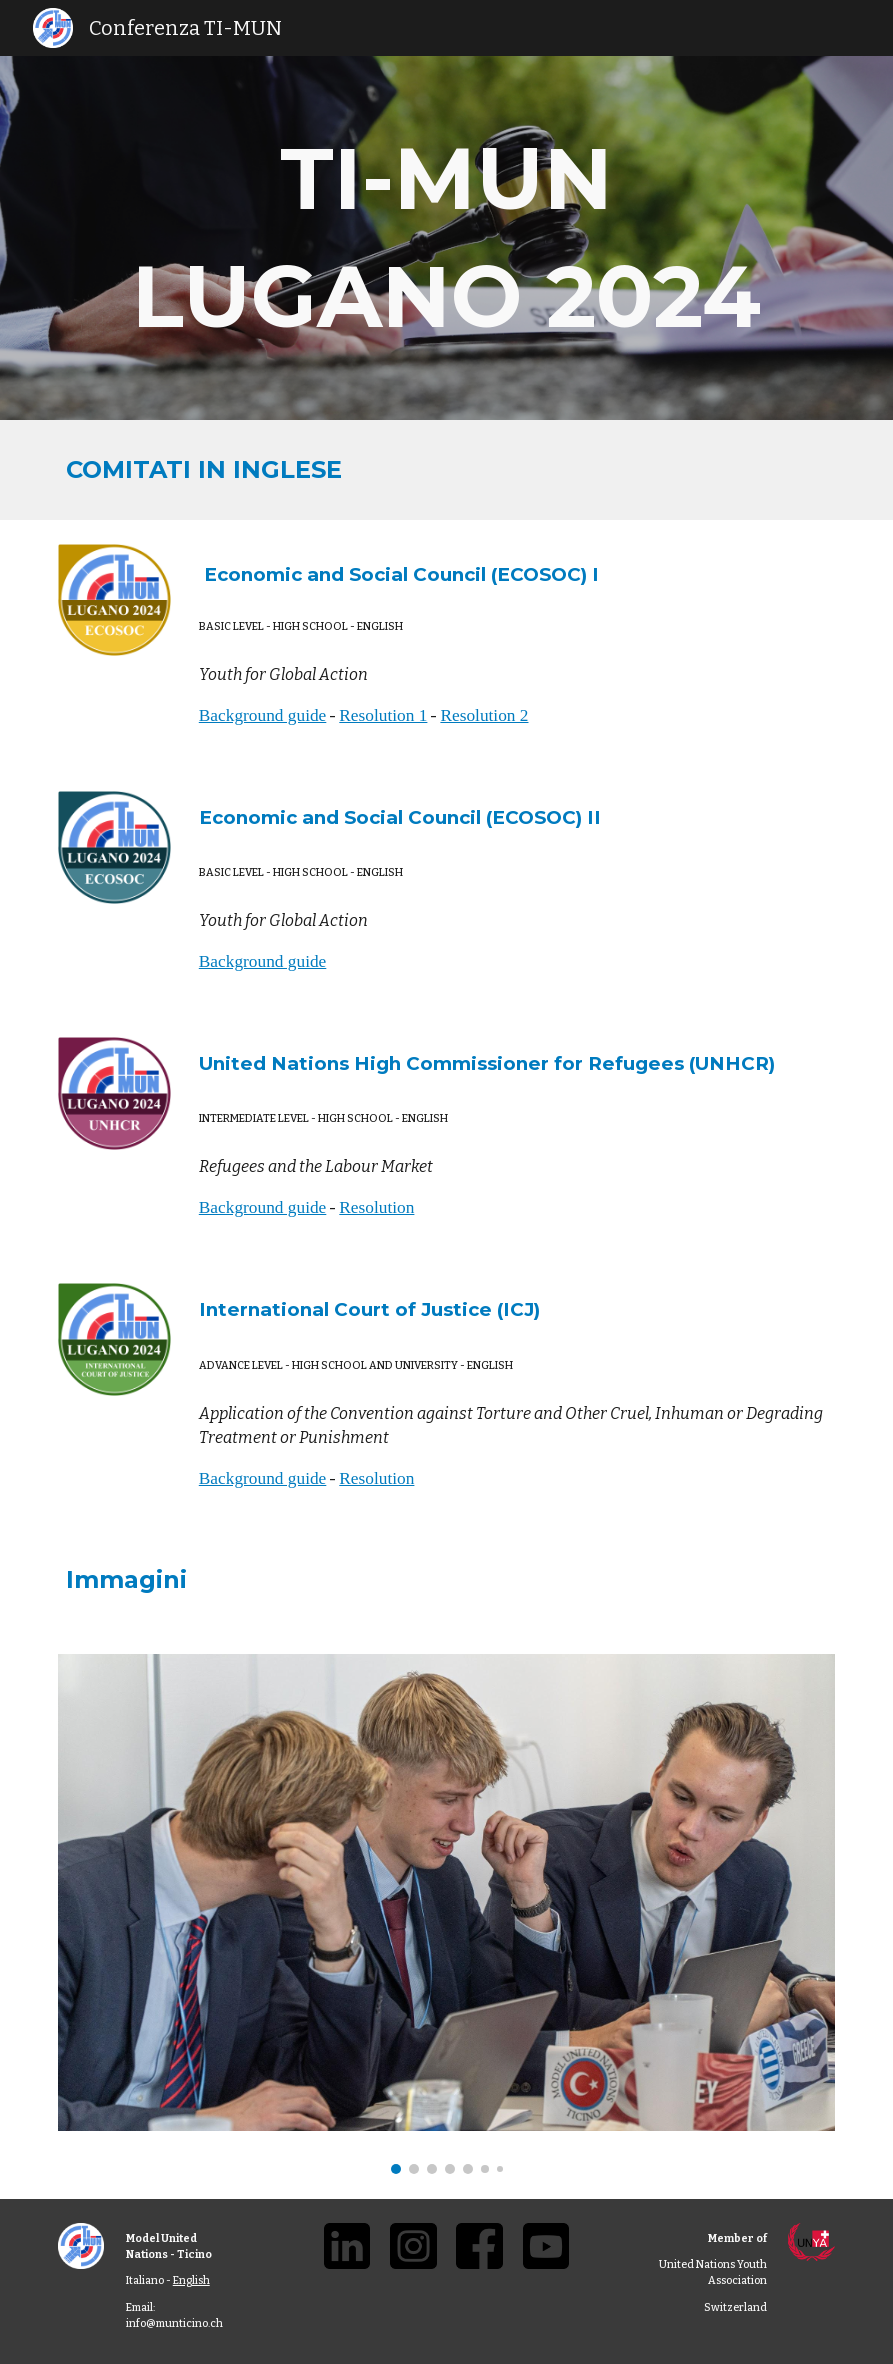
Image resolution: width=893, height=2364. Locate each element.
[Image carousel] (446, 1914)
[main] (446, 238)
